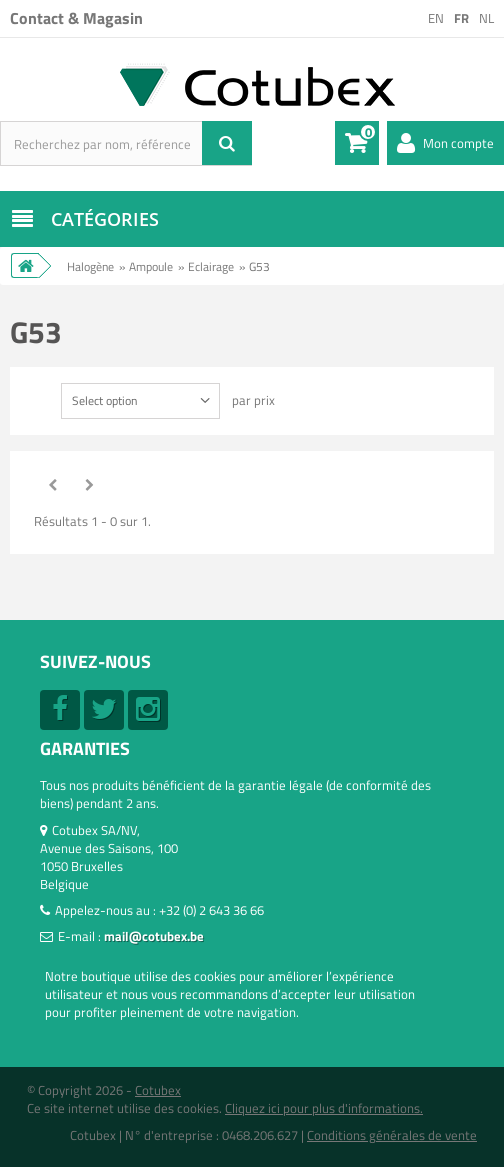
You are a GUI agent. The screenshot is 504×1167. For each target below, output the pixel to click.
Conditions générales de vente (392, 1135)
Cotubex (158, 1090)
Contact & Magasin (76, 18)
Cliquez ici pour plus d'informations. (324, 1108)
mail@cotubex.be (154, 936)
